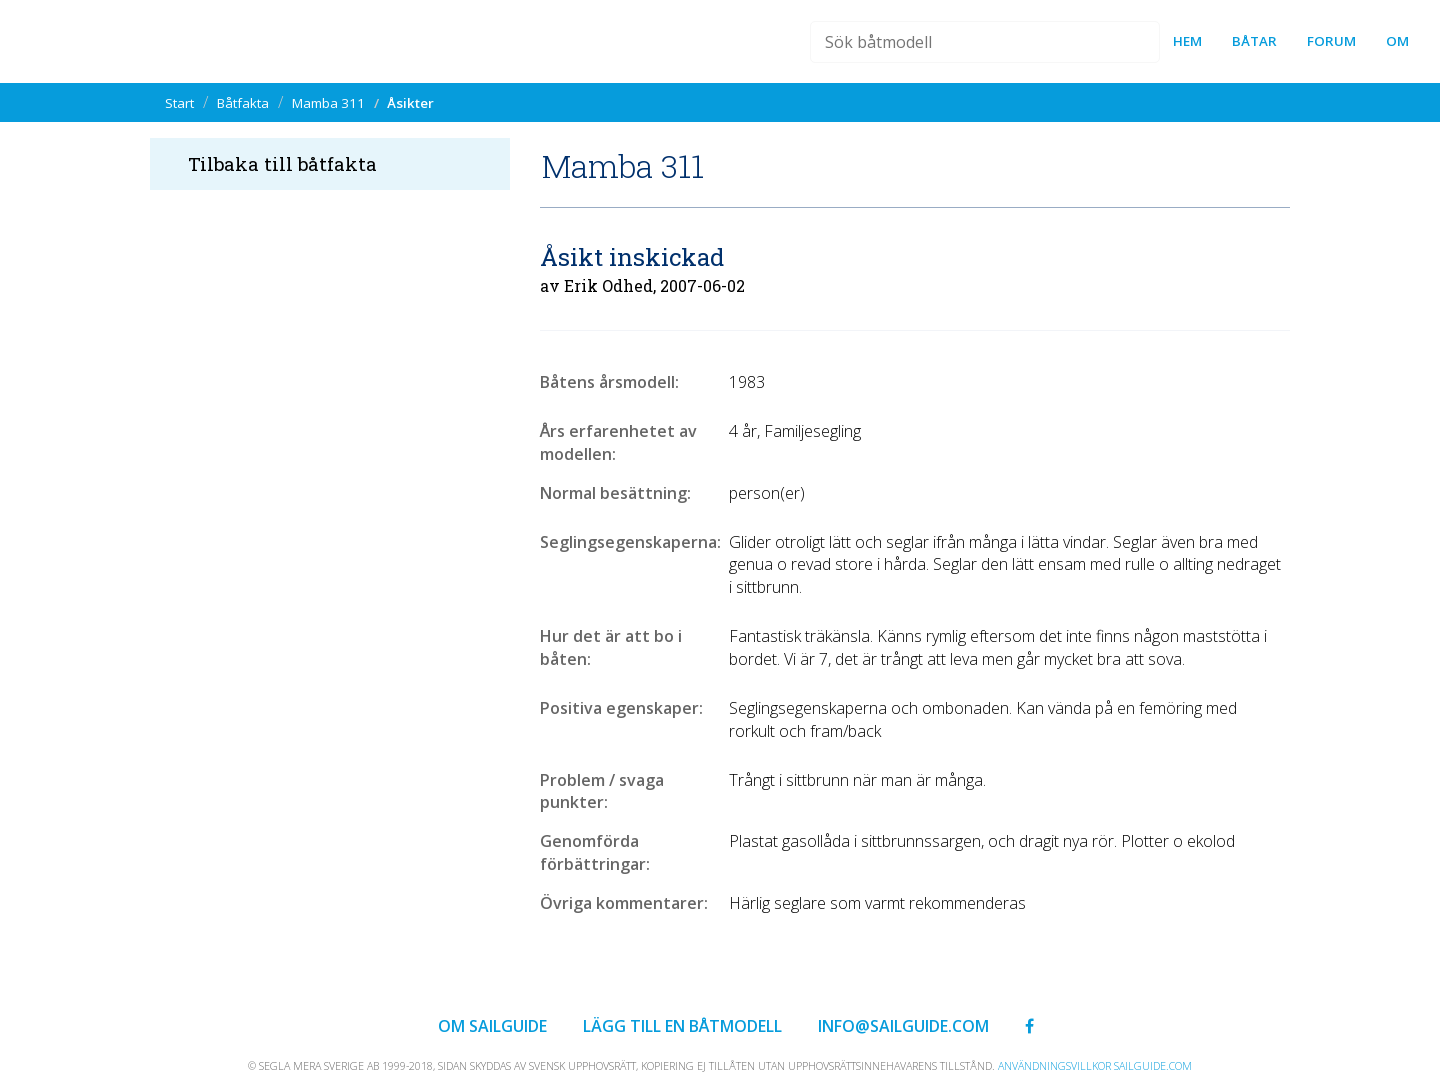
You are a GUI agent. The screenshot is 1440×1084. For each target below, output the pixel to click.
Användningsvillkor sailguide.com (1095, 1066)
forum (1331, 41)
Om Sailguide (492, 1026)
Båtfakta (243, 103)
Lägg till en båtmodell (682, 1026)
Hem (1187, 41)
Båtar (1254, 41)
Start (179, 103)
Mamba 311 (328, 103)
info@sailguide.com (903, 1026)
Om (1397, 41)
